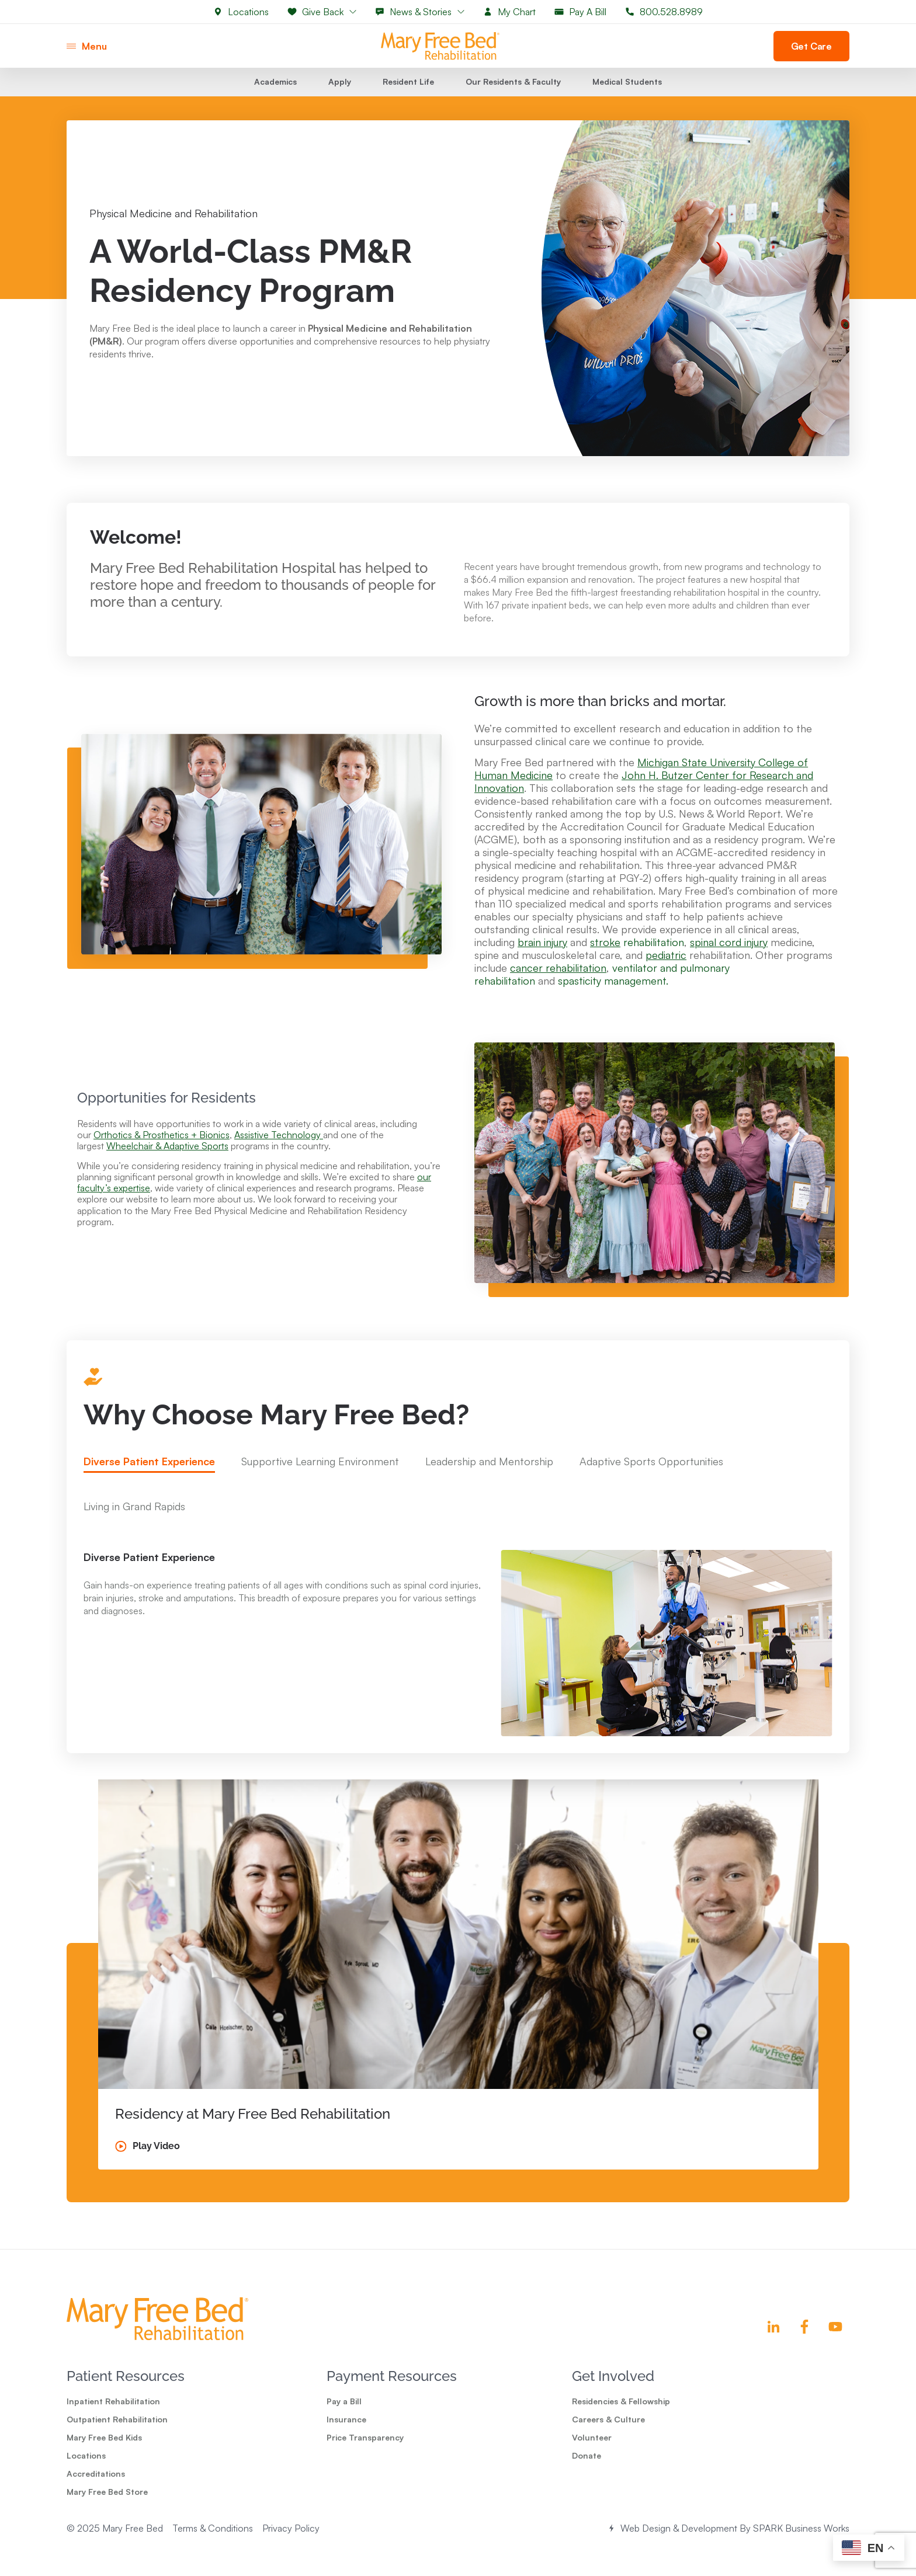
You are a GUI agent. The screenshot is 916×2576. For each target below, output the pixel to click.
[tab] (149, 1487)
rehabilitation (637, 965)
